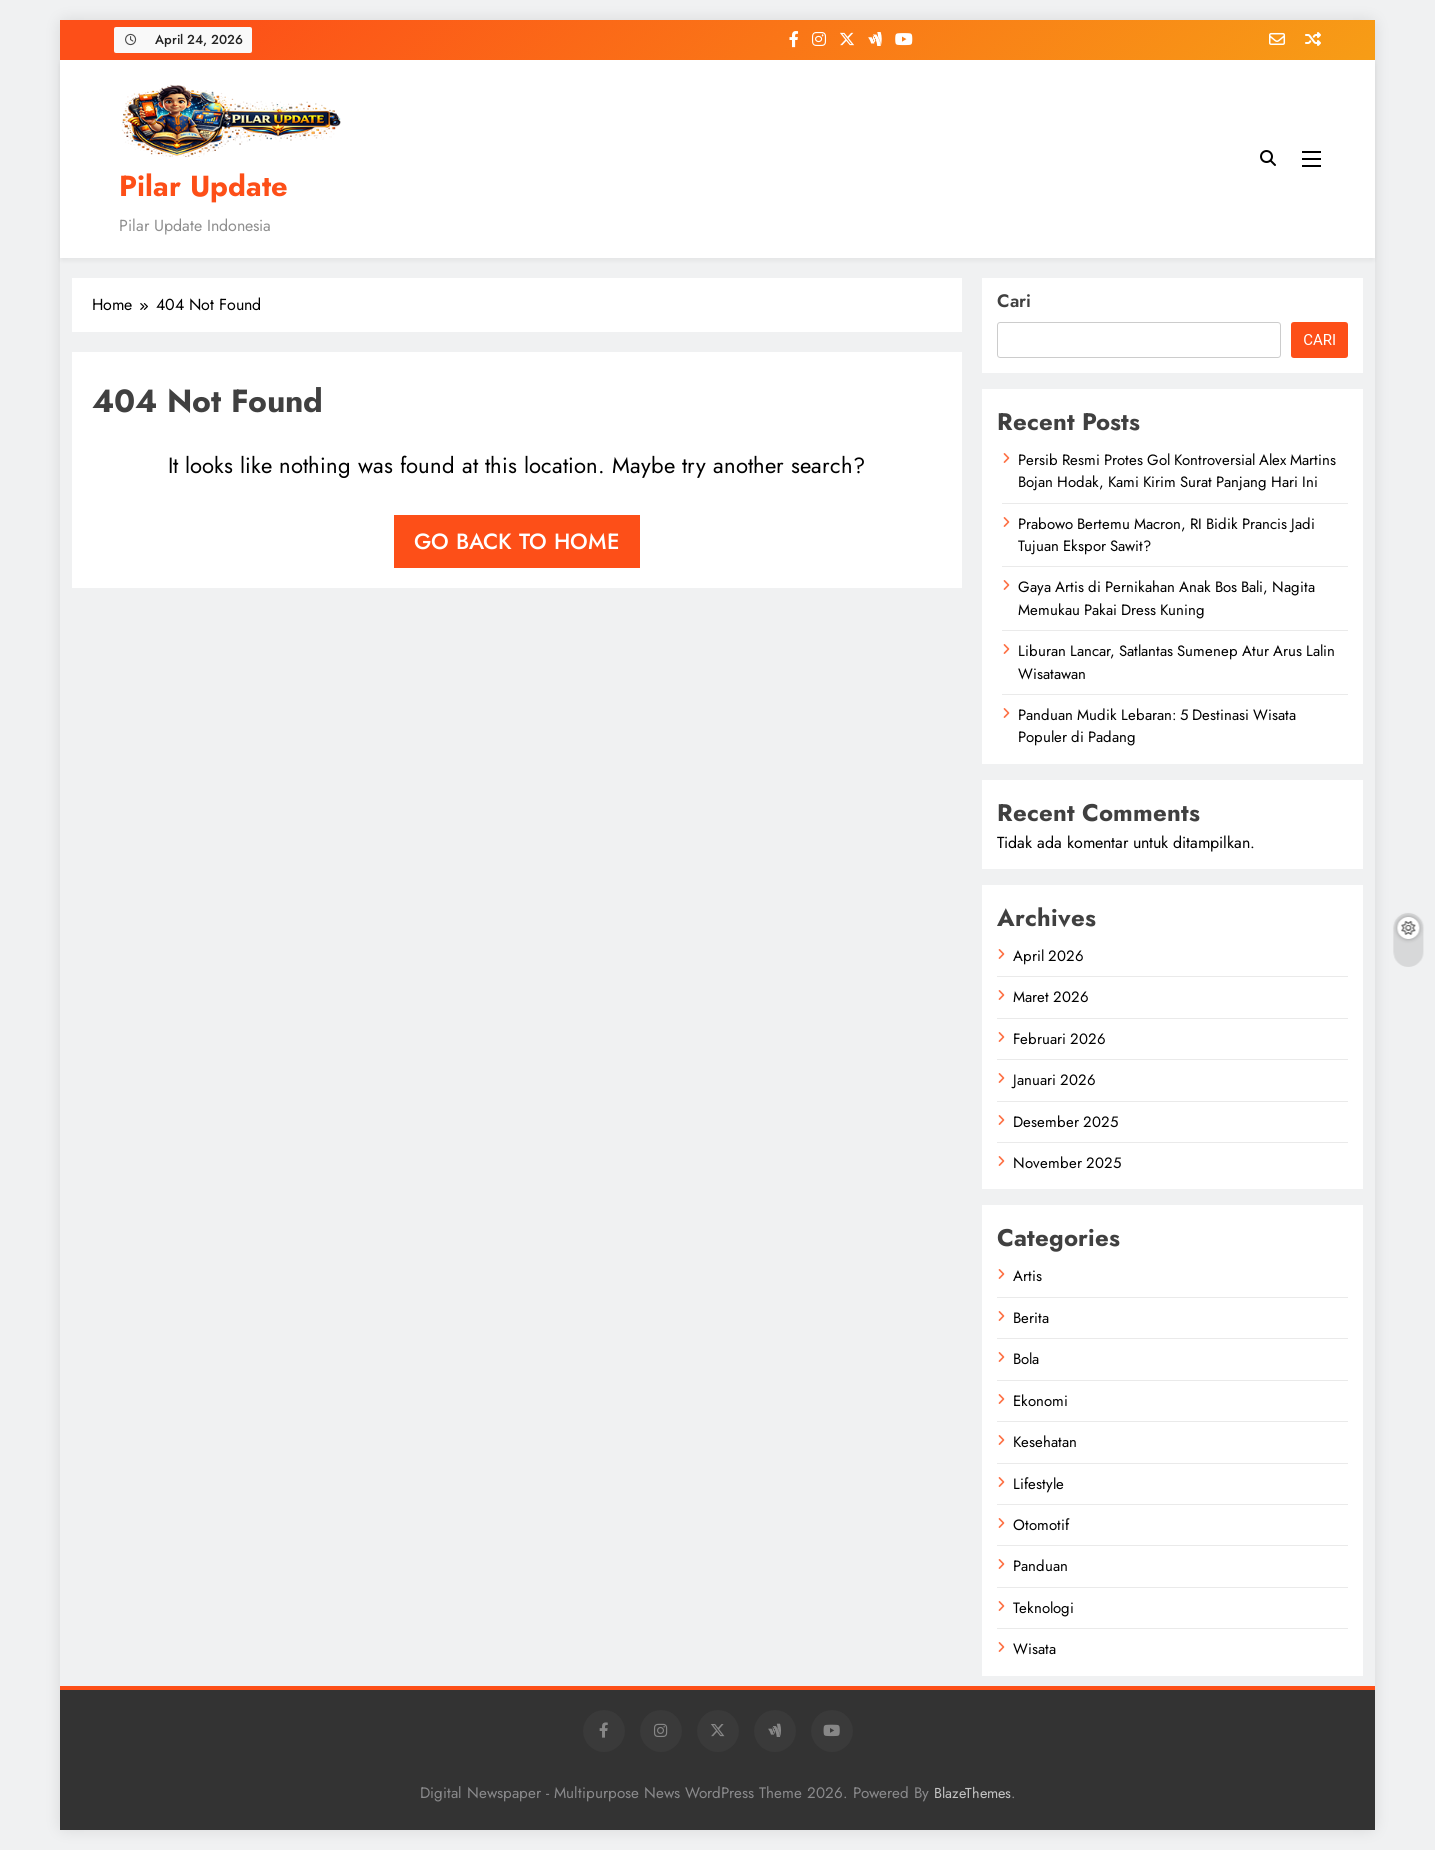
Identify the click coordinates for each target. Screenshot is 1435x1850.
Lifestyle (1038, 1484)
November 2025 (1067, 1163)
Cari (1014, 301)
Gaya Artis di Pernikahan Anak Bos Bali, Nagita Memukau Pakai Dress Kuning (1166, 598)
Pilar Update (203, 186)
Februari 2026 (1059, 1039)
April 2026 (1048, 956)
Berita (1031, 1318)
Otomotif (1041, 1525)
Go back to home (517, 541)
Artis (1027, 1276)
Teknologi (1043, 1608)
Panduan (1040, 1566)
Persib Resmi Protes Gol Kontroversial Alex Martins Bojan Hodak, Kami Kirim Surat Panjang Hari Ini (1177, 471)
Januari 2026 (1054, 1080)
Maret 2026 (1051, 997)
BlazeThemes (972, 1793)
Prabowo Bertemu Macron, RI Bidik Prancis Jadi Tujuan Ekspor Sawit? (1166, 535)
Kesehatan (1045, 1442)
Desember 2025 (1065, 1122)
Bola (1026, 1359)
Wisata (1034, 1649)
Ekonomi (1040, 1401)
